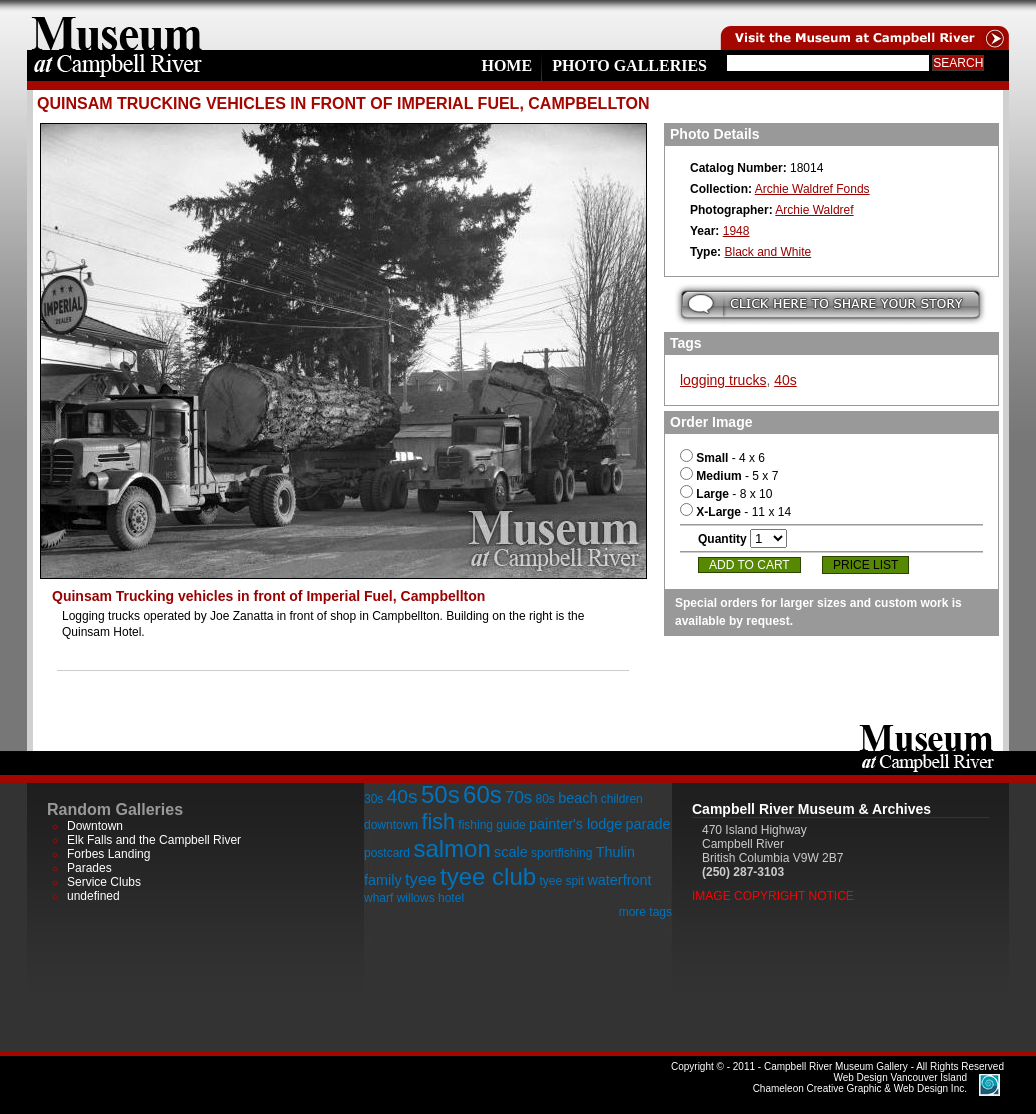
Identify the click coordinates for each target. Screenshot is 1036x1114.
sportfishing (561, 853)
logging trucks (723, 380)
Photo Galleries (629, 65)
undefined (93, 896)
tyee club (488, 876)
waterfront (619, 880)
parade (648, 824)
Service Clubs (104, 882)
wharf (378, 898)
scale (511, 852)
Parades (89, 868)
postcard (387, 853)
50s (440, 794)
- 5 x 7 (729, 476)
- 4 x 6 (722, 458)
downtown (391, 825)
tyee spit (561, 881)
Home (506, 65)
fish (438, 821)
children (622, 799)
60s (482, 794)
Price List (865, 565)
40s (785, 380)
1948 (736, 231)
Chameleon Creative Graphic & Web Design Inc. (860, 1083)
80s (544, 799)
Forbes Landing (108, 854)
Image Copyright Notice (773, 896)
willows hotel (430, 898)
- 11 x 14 (735, 512)
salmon (451, 848)
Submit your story (830, 304)
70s (518, 797)
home (117, 25)
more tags (645, 912)
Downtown (95, 826)
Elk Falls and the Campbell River (154, 840)
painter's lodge (575, 824)
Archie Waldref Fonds (812, 189)
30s (373, 799)
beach (577, 798)
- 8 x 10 (726, 494)
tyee (421, 879)
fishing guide (491, 825)
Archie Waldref (814, 210)
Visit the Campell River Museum (863, 25)
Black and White (767, 252)
